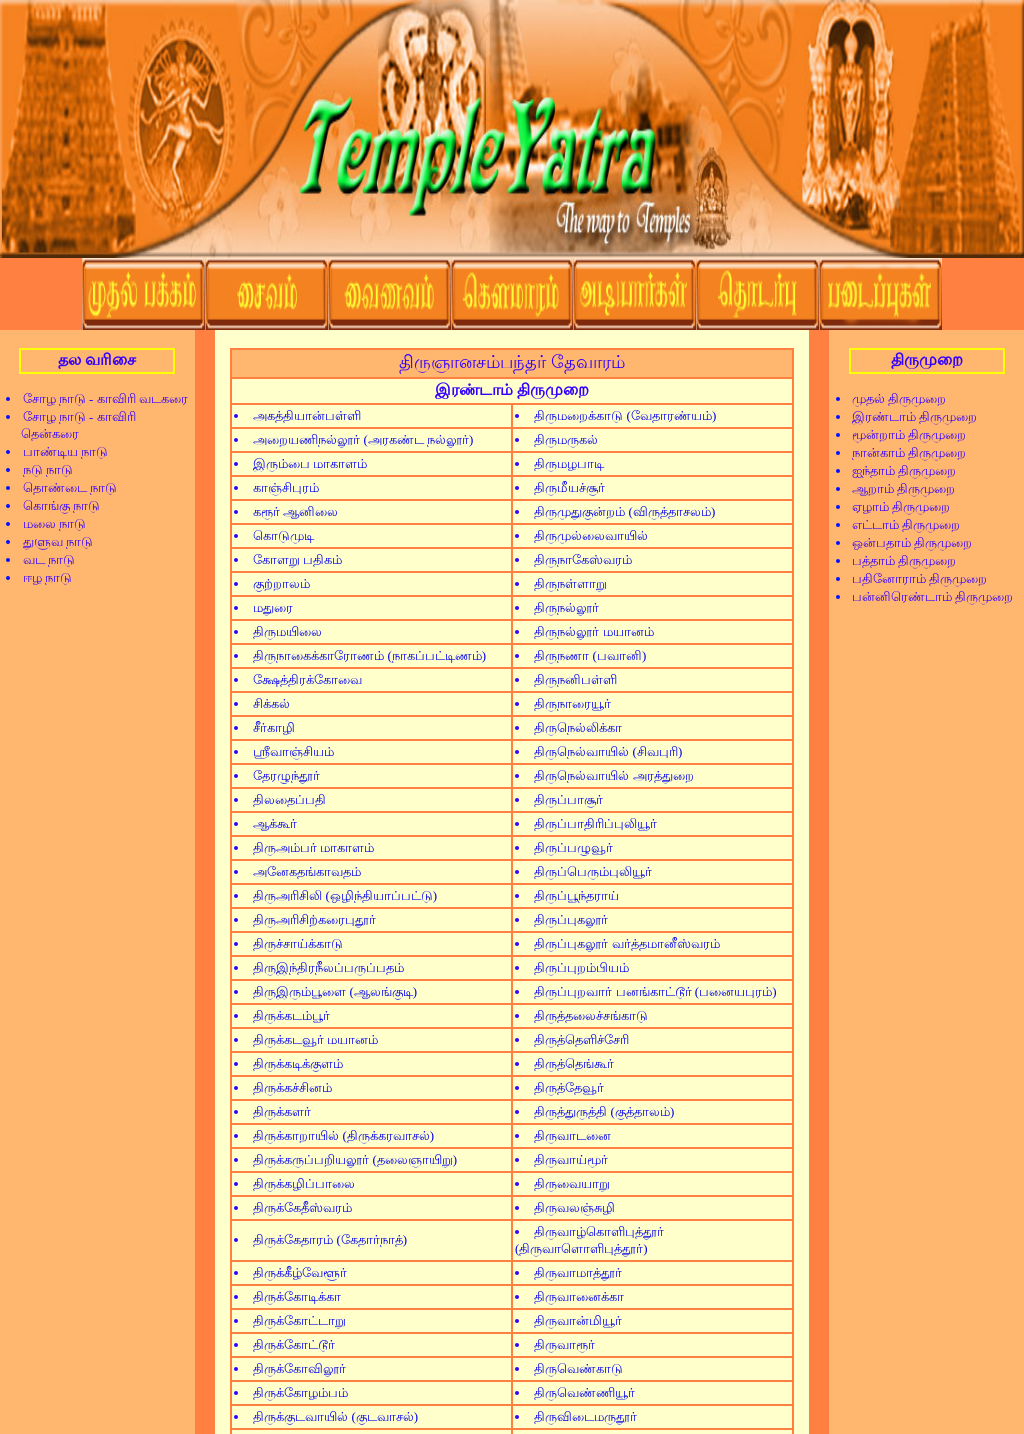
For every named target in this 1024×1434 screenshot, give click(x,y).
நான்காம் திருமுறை (902, 452)
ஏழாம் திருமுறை (894, 506)
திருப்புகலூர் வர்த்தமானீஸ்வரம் (626, 943)
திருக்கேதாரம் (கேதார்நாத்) (330, 1239)
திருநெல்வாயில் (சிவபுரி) (608, 751)
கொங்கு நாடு (55, 505)
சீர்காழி (274, 727)
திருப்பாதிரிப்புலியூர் (595, 823)
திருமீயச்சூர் (569, 487)
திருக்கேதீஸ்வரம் (302, 1207)
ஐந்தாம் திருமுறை (897, 470)
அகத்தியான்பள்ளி (307, 415)
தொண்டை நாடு (63, 487)
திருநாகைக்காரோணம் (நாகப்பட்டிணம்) (369, 655)
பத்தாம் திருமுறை (897, 560)
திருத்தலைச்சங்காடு (591, 1015)
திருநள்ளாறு (570, 583)
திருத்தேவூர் (569, 1087)
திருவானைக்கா (579, 1296)
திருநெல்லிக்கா (578, 727)
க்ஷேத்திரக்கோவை (307, 679)
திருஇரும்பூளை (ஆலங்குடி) (335, 991)
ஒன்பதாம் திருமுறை (905, 542)
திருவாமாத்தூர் (578, 1272)
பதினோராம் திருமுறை (913, 578)
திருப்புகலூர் (571, 919)
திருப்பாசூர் (568, 799)
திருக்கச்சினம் (292, 1087)
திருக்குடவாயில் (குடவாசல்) (335, 1416)
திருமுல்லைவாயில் (591, 535)
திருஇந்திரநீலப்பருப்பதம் (328, 967)
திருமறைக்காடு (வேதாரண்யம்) (625, 415)
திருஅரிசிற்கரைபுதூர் (314, 919)
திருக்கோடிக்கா (297, 1296)
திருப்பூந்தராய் (576, 895)
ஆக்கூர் (275, 823)
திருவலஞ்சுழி (574, 1207)
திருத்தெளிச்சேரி (581, 1039)
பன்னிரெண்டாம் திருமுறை (926, 596)
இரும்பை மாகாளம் (310, 463)
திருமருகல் (566, 439)
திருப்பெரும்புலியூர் (593, 871)
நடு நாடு (41, 469)
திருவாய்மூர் (571, 1159)
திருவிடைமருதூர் (585, 1416)
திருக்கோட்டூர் (294, 1344)
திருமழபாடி (569, 463)
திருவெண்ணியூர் (584, 1392)
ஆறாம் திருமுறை (897, 488)
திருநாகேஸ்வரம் (583, 559)
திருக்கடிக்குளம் (298, 1063)
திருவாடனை (572, 1135)
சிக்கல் (271, 703)
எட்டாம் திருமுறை (899, 524)
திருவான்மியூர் (578, 1320)
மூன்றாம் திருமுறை (902, 434)
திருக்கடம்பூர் (291, 1015)
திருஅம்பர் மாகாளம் (313, 847)
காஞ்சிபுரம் (286, 487)
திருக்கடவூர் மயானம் (315, 1039)
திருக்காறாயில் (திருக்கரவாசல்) (343, 1135)
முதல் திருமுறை (892, 398)
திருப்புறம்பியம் (581, 967)
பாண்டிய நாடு (59, 451)
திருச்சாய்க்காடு (298, 943)
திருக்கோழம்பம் (300, 1392)
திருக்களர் (282, 1111)
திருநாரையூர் (572, 703)
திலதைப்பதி (289, 799)
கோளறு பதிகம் (297, 559)
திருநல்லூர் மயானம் (593, 631)
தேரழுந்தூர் (286, 775)
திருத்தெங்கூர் (574, 1063)
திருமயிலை (287, 631)
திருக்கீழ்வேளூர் (300, 1272)
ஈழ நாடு (41, 577)
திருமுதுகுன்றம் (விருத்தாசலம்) (624, 511)
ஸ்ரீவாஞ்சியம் (293, 751)
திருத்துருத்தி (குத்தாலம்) (604, 1111)
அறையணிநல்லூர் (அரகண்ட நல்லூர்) (363, 439)
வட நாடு (42, 559)
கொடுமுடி (283, 535)
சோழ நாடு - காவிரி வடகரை (99, 398)
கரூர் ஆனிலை (295, 511)
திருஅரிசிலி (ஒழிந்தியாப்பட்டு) (345, 895)
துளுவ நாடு (51, 541)
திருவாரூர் (564, 1344)
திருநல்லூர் (566, 607)
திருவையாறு (572, 1183)
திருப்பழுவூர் (573, 847)
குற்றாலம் (281, 583)
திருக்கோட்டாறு (299, 1320)
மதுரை (273, 607)
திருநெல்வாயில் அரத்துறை (613, 775)
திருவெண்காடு (578, 1368)
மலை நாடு (48, 523)
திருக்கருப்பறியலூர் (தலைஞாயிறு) (355, 1159)
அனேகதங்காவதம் (307, 871)
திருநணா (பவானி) (590, 655)
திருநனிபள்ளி (575, 679)
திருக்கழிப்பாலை (304, 1183)
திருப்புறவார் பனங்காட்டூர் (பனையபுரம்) (655, 991)
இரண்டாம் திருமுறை (908, 416)
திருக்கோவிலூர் (299, 1368)
